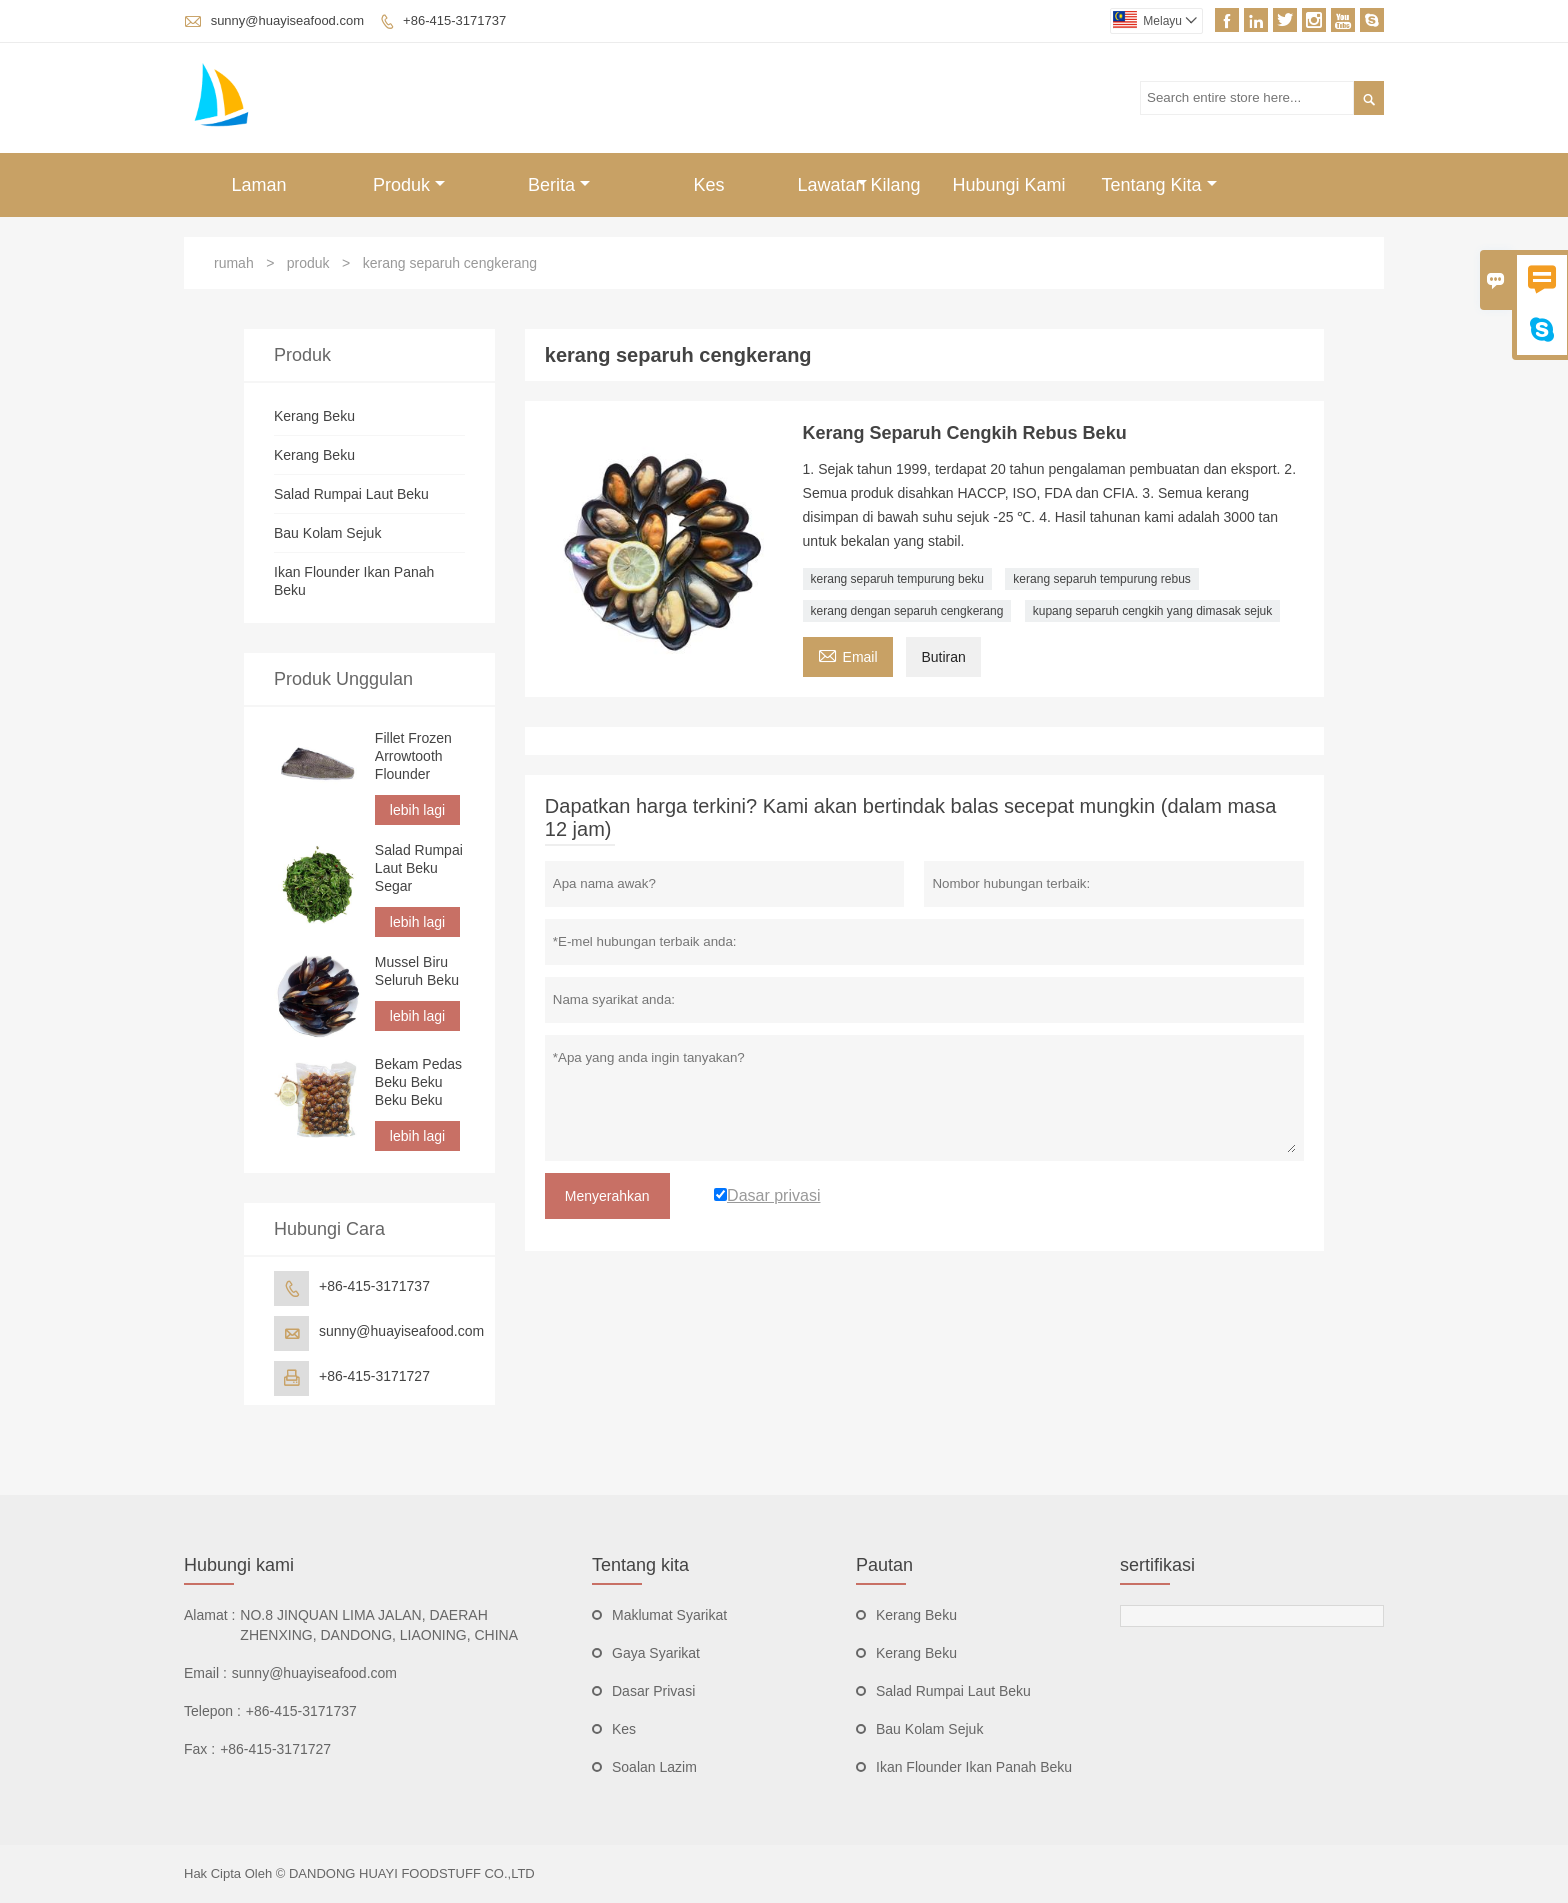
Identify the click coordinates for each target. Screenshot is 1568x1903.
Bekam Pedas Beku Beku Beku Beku (418, 1082)
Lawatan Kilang (858, 185)
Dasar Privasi (653, 1691)
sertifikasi (1157, 1565)
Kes (708, 185)
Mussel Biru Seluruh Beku (417, 971)
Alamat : (209, 1615)
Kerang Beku (314, 416)
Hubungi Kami (1008, 185)
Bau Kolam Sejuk (327, 533)
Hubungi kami (239, 1565)
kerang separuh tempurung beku (897, 579)
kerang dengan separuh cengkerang (907, 611)
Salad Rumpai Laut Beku (351, 494)
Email (848, 654)
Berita (559, 185)
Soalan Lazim (654, 1767)
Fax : (199, 1749)
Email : (205, 1673)
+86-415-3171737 (454, 20)
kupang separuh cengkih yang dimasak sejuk (1152, 611)
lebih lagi (417, 810)
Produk (409, 185)
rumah (234, 263)
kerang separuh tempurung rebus (1101, 579)
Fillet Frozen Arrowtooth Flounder (413, 756)
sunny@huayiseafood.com (287, 20)
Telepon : (212, 1711)
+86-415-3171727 (374, 1376)
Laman (258, 185)
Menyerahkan (607, 1196)
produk (308, 263)
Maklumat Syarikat (669, 1615)
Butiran (943, 657)
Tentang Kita (1158, 185)
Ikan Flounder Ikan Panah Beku (974, 1767)
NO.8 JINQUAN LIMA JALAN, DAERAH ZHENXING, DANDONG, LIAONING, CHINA (379, 1625)
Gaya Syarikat (656, 1653)
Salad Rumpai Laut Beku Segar (419, 868)
